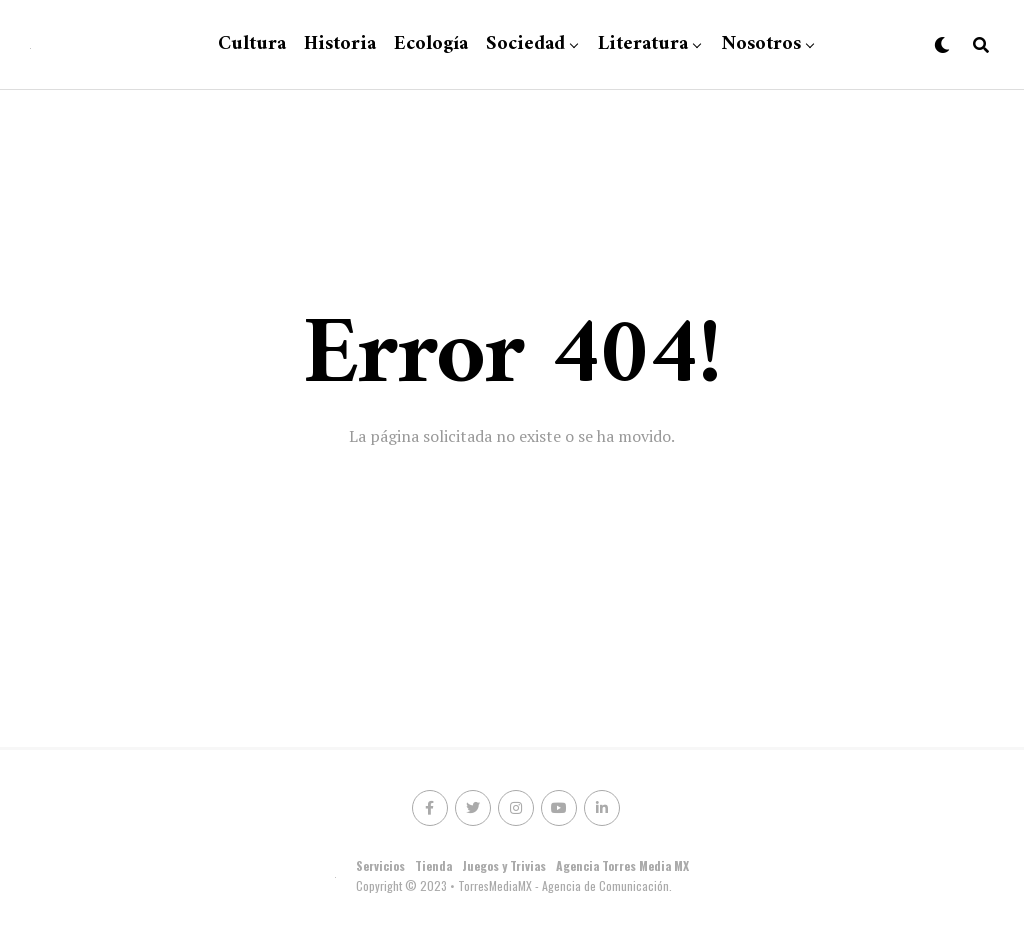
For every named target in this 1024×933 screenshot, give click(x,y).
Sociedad (525, 44)
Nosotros (761, 44)
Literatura (643, 44)
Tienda (433, 865)
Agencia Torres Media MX (622, 865)
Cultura (252, 44)
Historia (340, 44)
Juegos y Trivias (504, 865)
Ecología (431, 44)
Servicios (380, 865)
